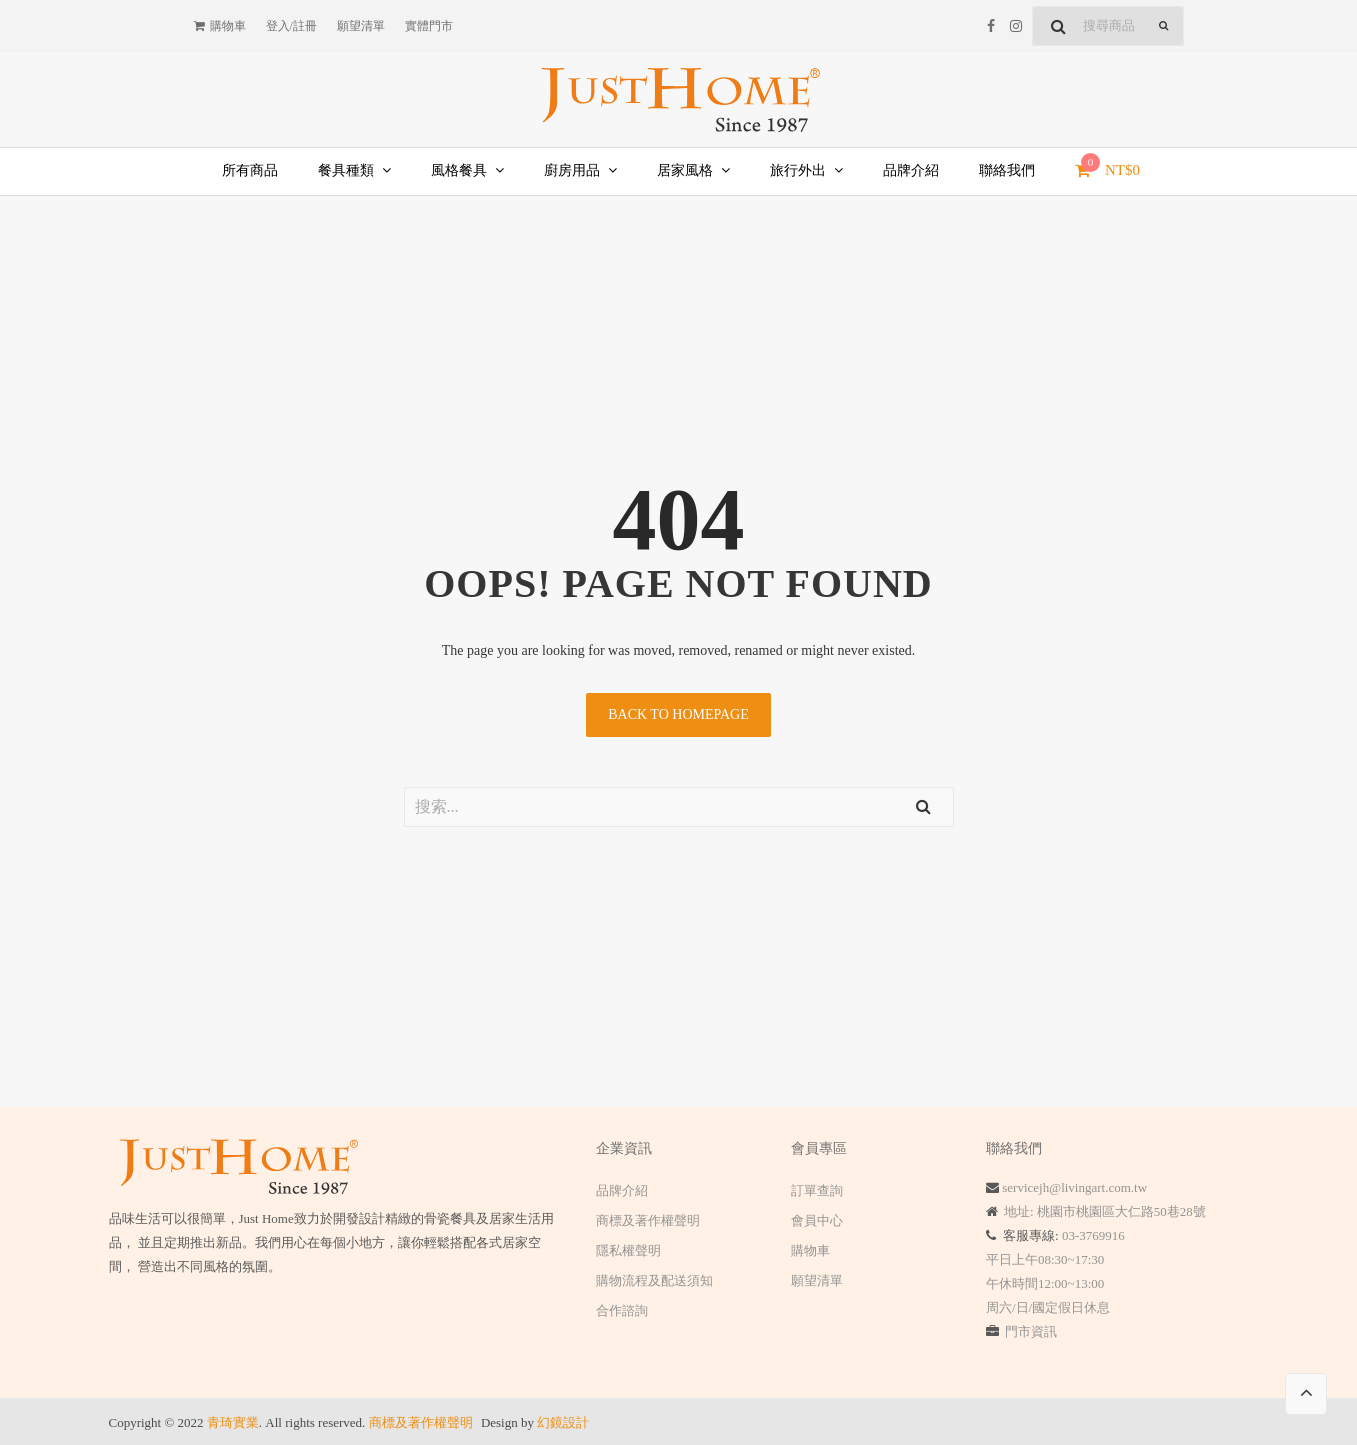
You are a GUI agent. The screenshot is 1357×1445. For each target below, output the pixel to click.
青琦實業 (233, 1422)
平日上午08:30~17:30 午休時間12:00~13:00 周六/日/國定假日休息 (1048, 1283)
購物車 (810, 1250)
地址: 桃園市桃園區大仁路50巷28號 (1105, 1211)
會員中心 (817, 1220)
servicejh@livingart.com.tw (1074, 1187)
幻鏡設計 (563, 1422)
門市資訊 (1031, 1331)
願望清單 (817, 1280)
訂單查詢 (817, 1190)
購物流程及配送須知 (654, 1280)
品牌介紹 (622, 1190)
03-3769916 (1093, 1235)
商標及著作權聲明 (648, 1220)
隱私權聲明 (628, 1250)
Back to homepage (678, 714)
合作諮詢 (622, 1310)
